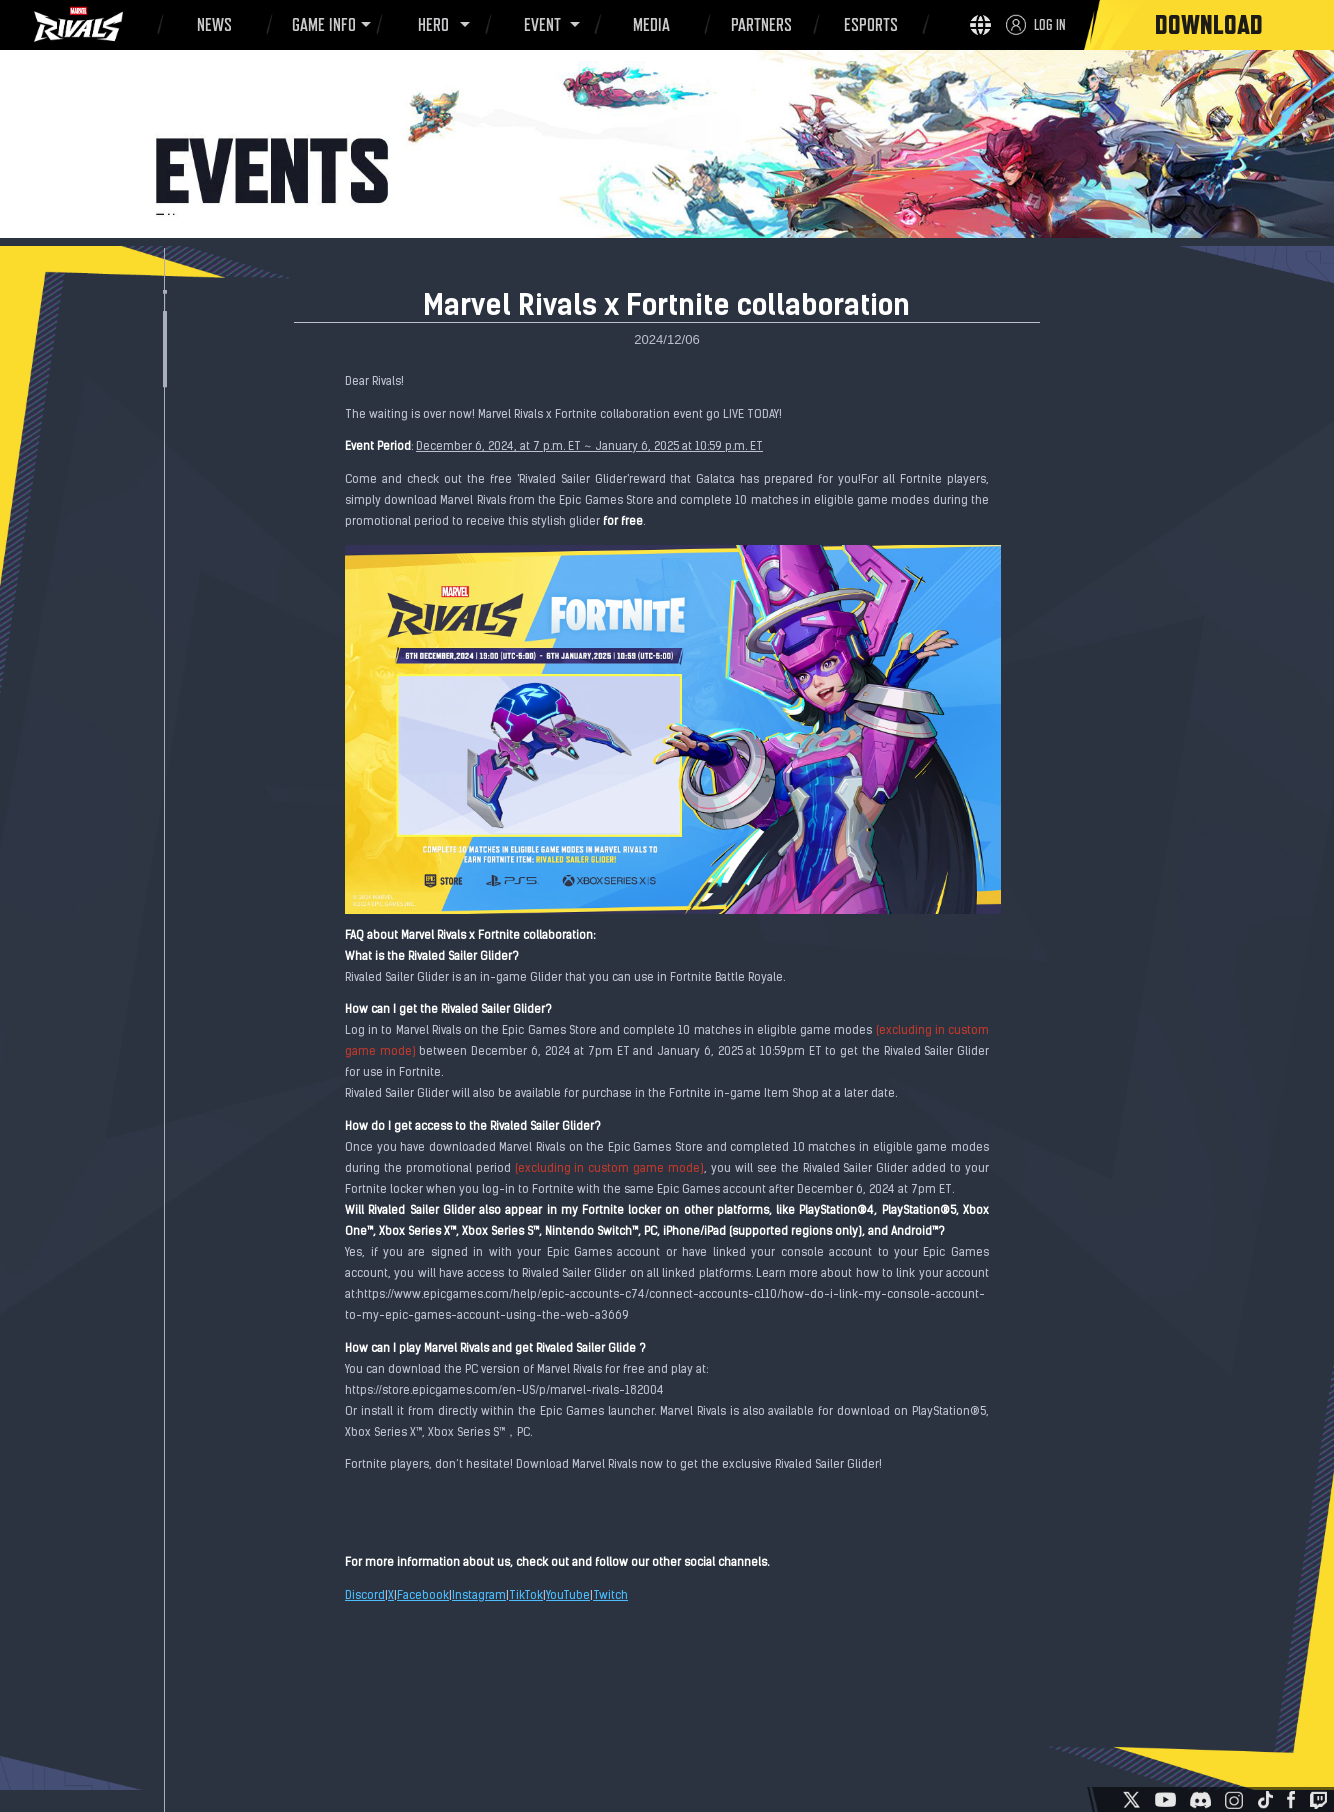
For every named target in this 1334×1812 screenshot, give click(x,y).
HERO (430, 25)
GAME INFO (320, 25)
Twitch (610, 1596)
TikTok (526, 1596)
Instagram (479, 1596)
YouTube (568, 1596)
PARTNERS (758, 28)
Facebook (423, 1596)
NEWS (211, 28)
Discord (365, 1596)
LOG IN (1050, 24)
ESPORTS (867, 28)
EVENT (539, 25)
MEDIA (648, 28)
